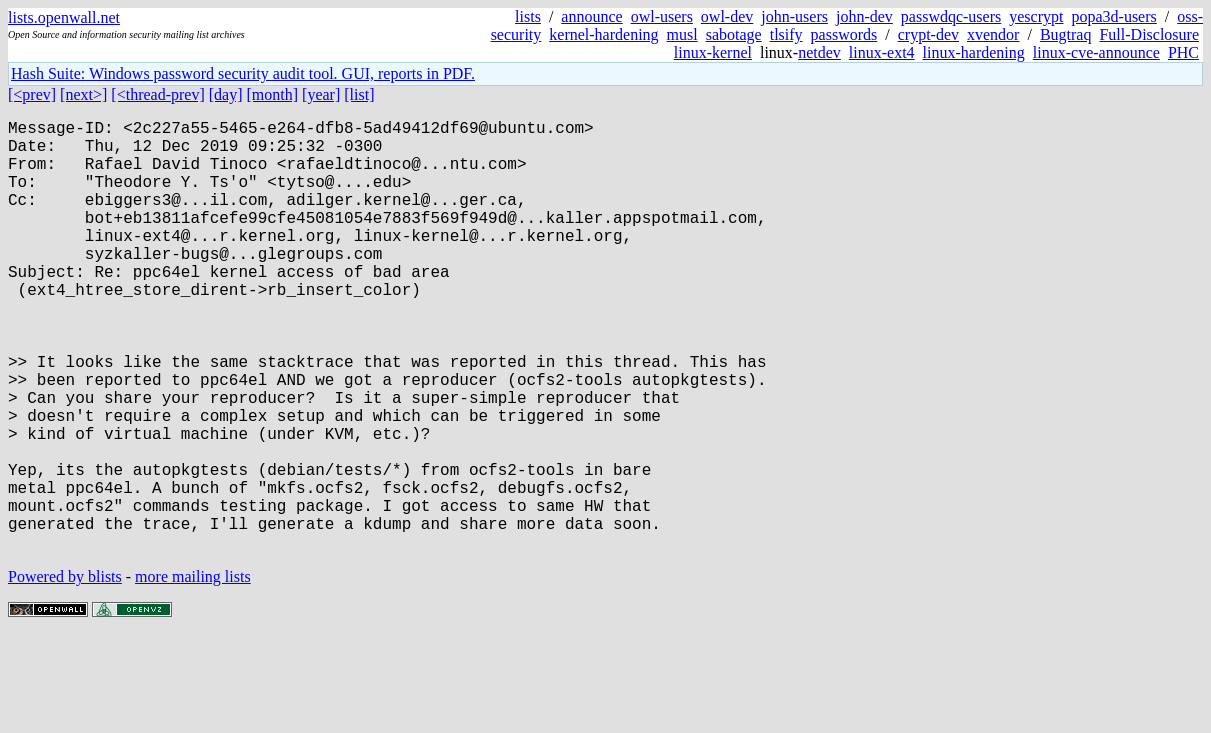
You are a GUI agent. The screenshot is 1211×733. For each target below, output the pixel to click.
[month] (273, 94)
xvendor (993, 34)
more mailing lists (193, 672)
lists (528, 16)
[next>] (83, 94)
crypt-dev (928, 34)
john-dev (864, 16)
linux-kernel (713, 52)
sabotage (734, 34)
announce (591, 16)
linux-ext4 (882, 52)
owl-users (662, 16)
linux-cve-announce (1096, 52)
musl (682, 34)
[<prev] (32, 94)
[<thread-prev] (157, 94)
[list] (359, 94)
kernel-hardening (603, 34)
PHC (1183, 52)
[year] (321, 94)
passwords (844, 34)
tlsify (786, 34)
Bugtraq (1066, 34)
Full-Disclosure (1149, 34)
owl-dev (727, 16)
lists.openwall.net (64, 17)
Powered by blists (65, 672)
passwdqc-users (951, 16)
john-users (794, 16)
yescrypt (1036, 16)
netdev (819, 52)
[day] (226, 94)
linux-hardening (974, 52)
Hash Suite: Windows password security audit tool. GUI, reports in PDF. (243, 73)
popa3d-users (1113, 16)
